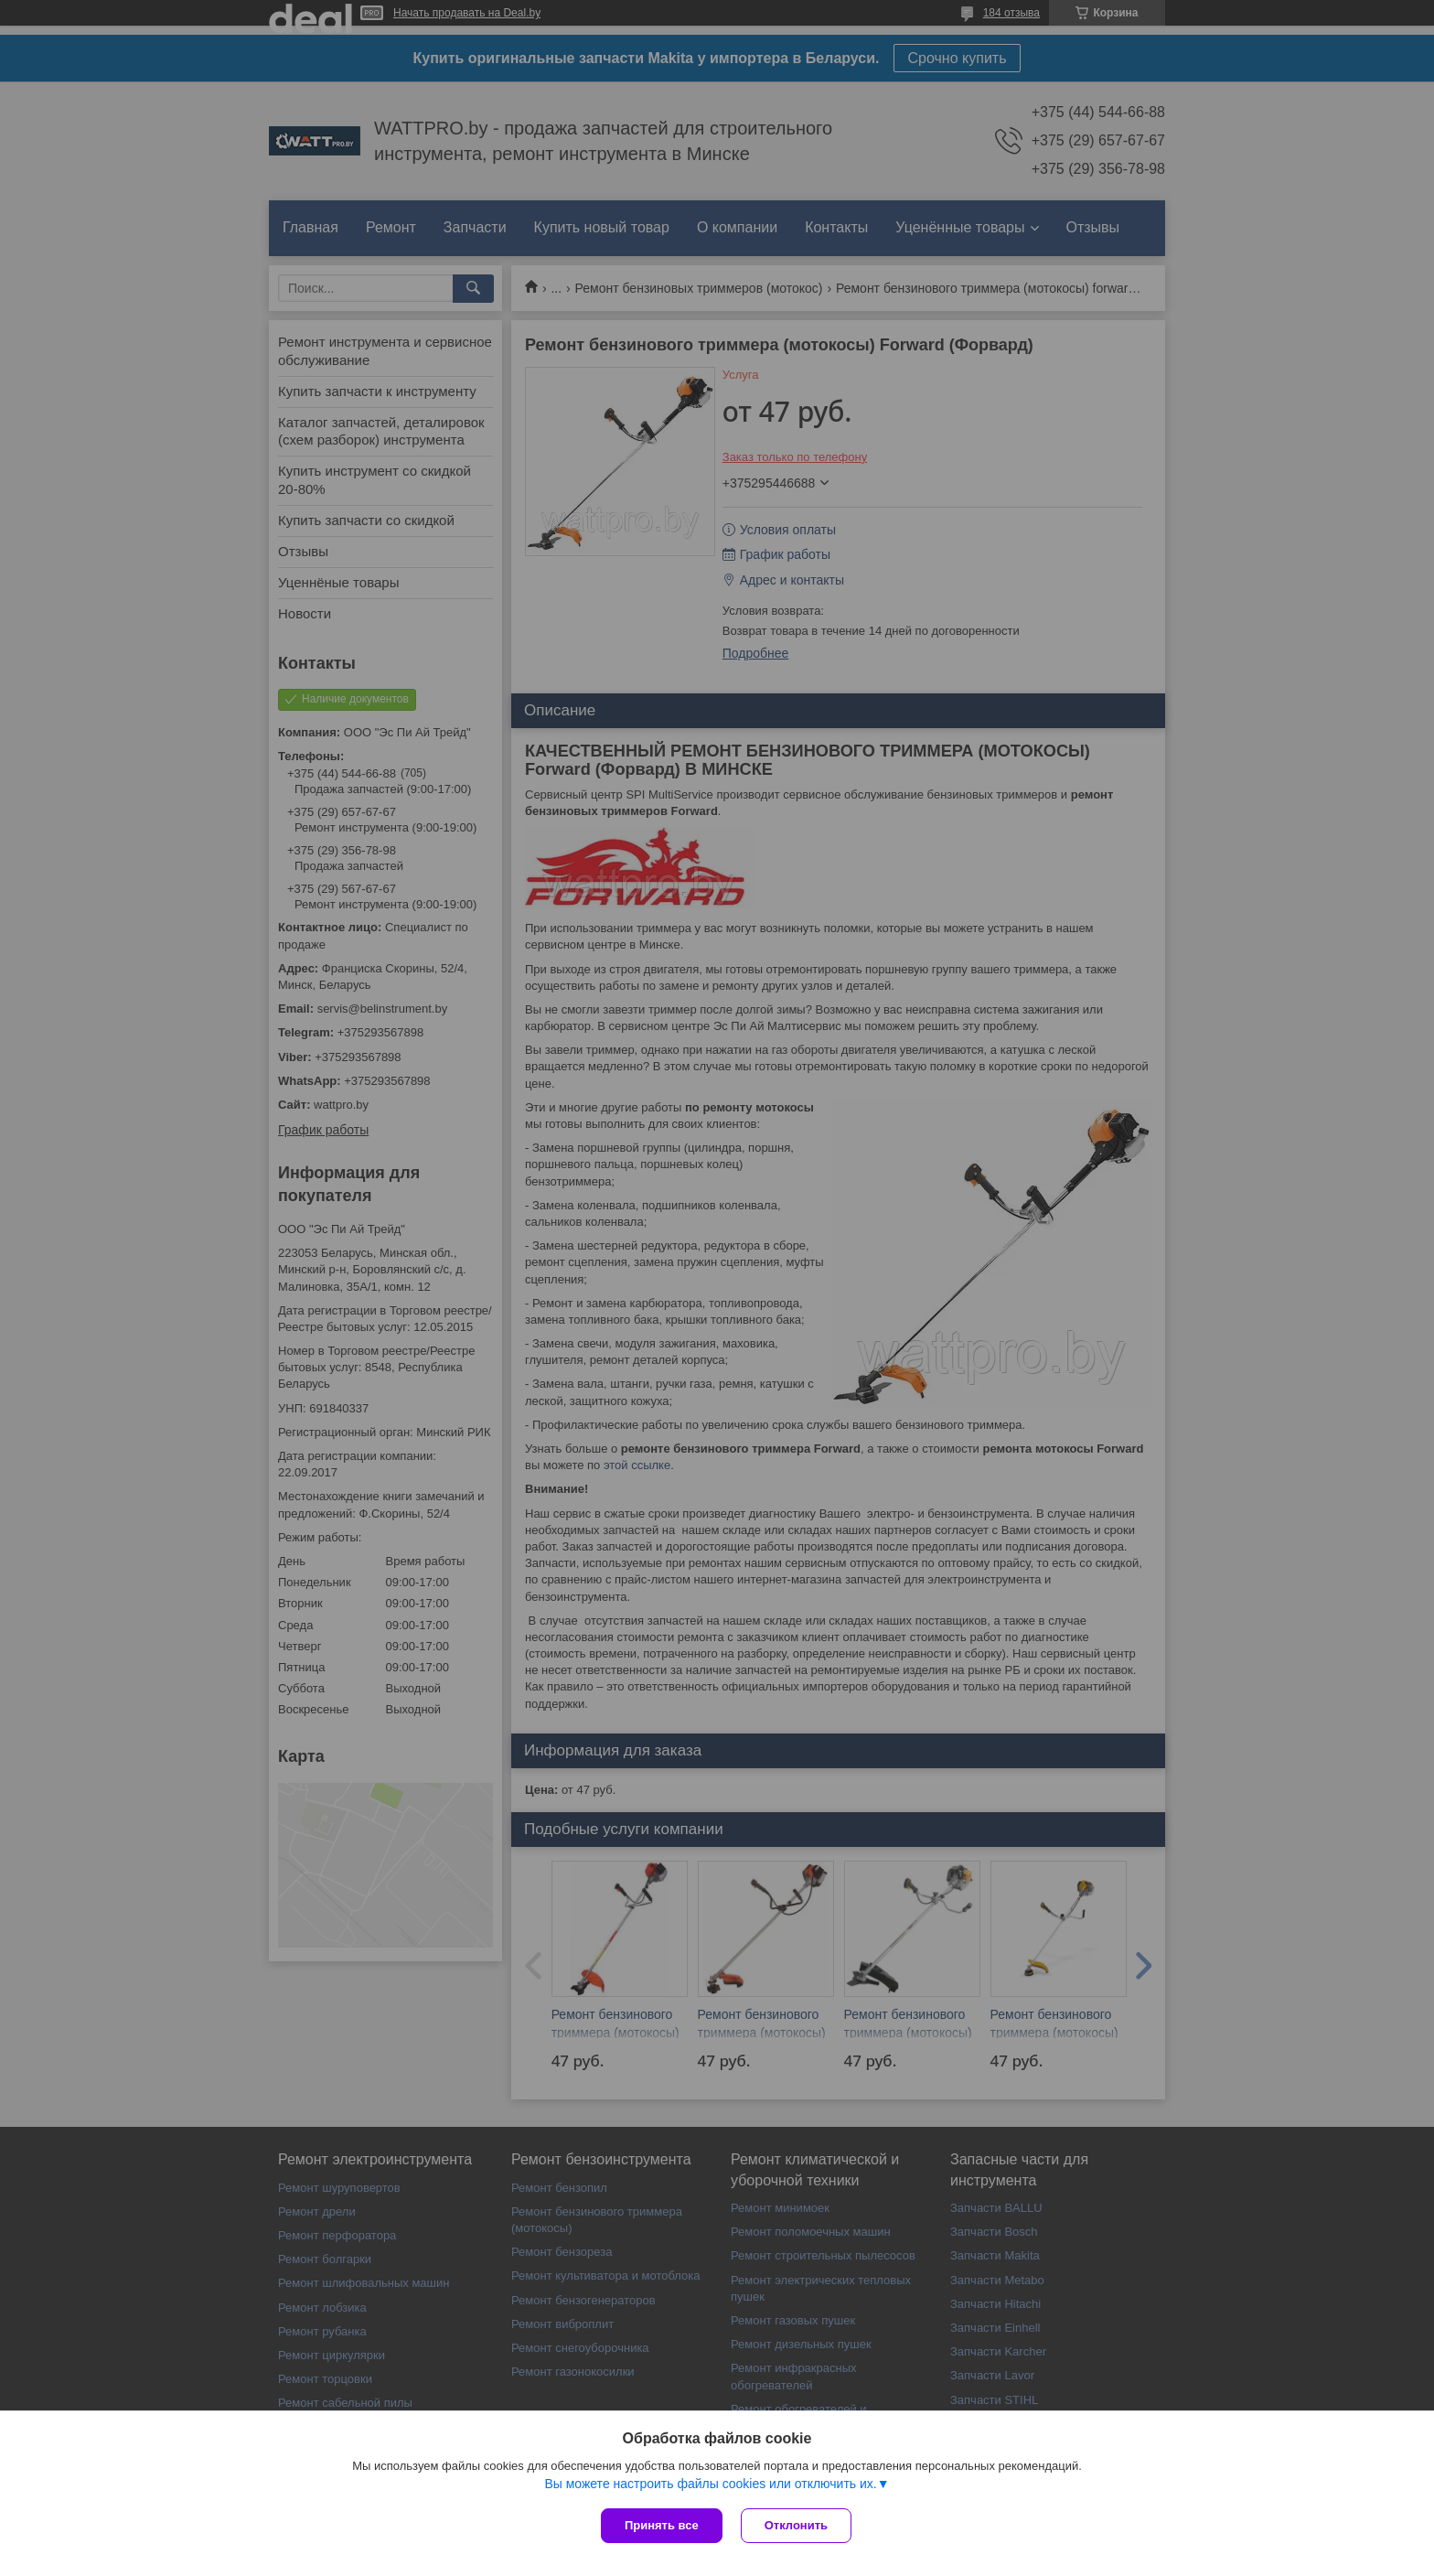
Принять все (662, 2525)
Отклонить (796, 2525)
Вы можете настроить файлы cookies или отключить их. (710, 2483)
